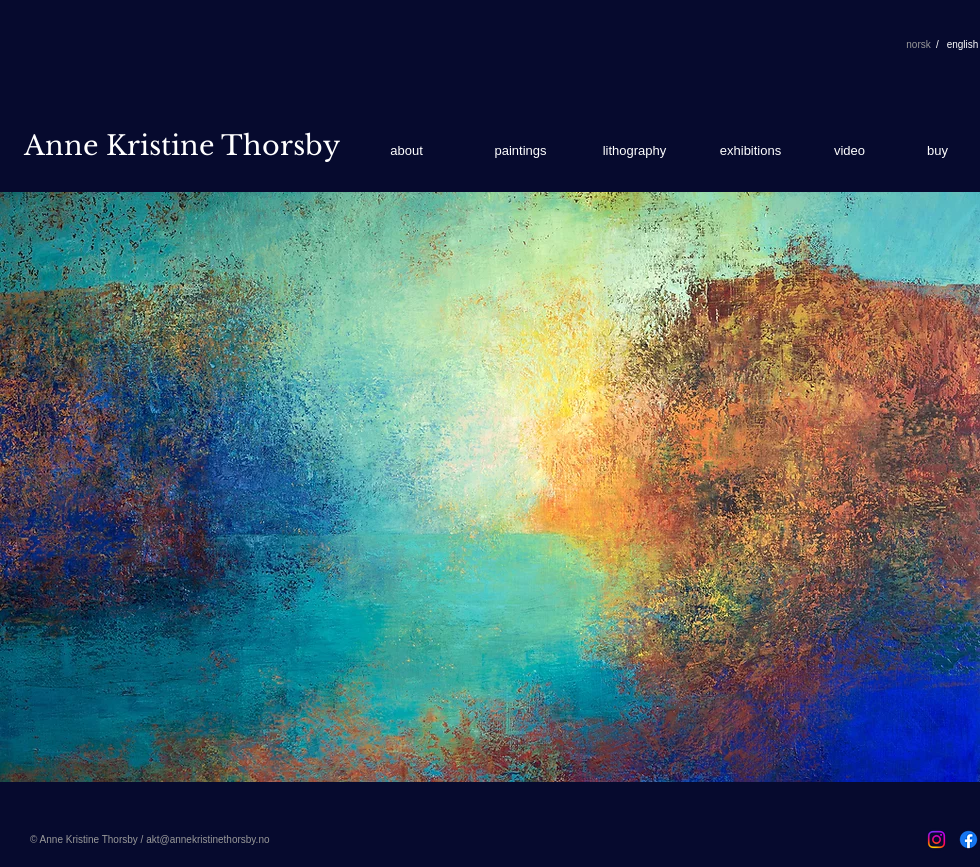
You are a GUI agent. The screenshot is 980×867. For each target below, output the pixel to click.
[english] (962, 45)
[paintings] (520, 151)
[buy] (937, 151)
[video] (849, 151)
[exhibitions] (750, 151)
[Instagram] (936, 839)
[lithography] (634, 151)
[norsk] (918, 45)
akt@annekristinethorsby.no (207, 839)
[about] (406, 151)
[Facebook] (968, 839)
